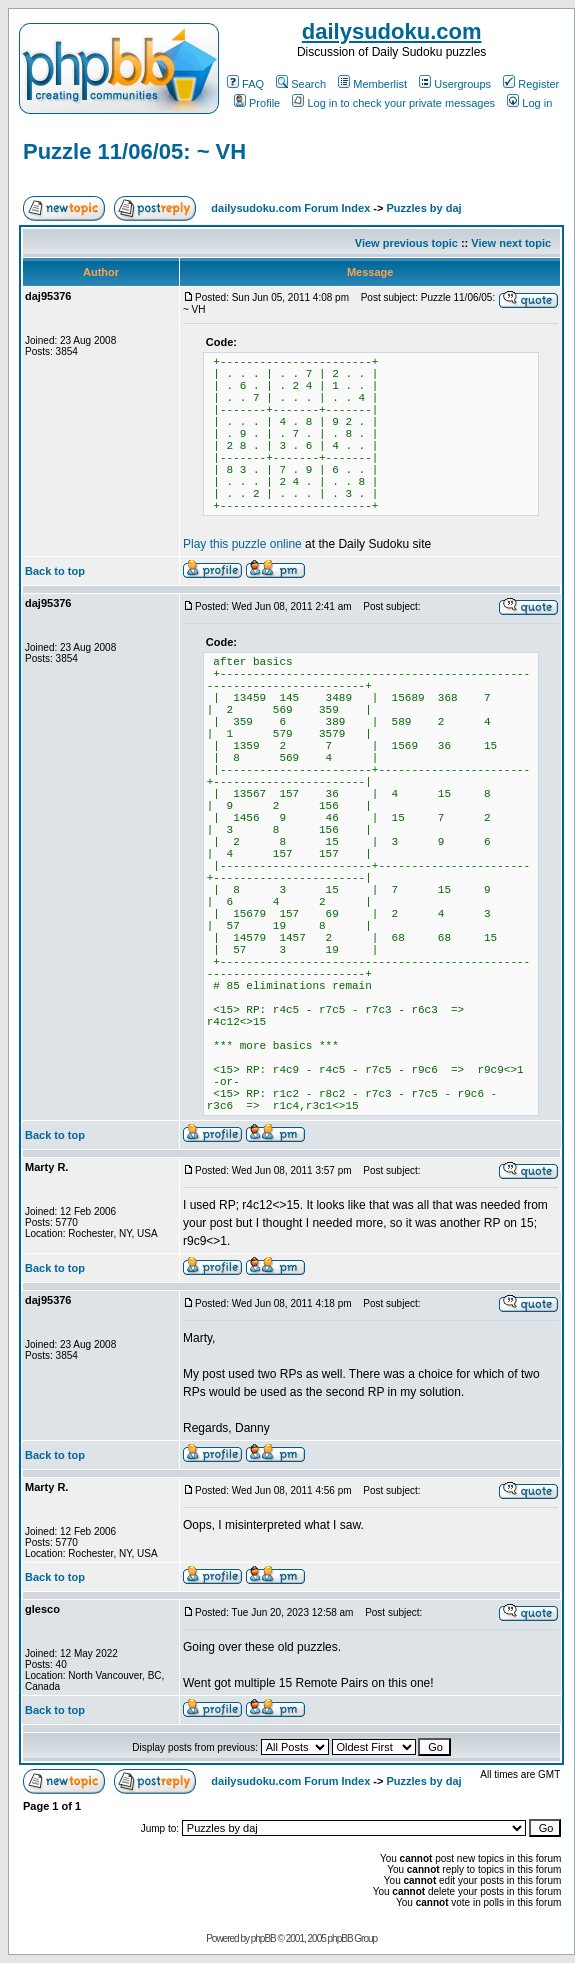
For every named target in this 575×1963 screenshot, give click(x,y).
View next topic (511, 243)
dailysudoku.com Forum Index (290, 208)
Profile (257, 103)
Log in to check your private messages (393, 103)
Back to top (55, 571)
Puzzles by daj (423, 208)
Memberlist (372, 84)
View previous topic (406, 243)
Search (301, 84)
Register (531, 84)
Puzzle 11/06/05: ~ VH (134, 151)
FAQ (245, 84)
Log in (529, 103)
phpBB (263, 1938)
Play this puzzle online (242, 544)
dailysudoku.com (392, 31)
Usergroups (455, 84)
